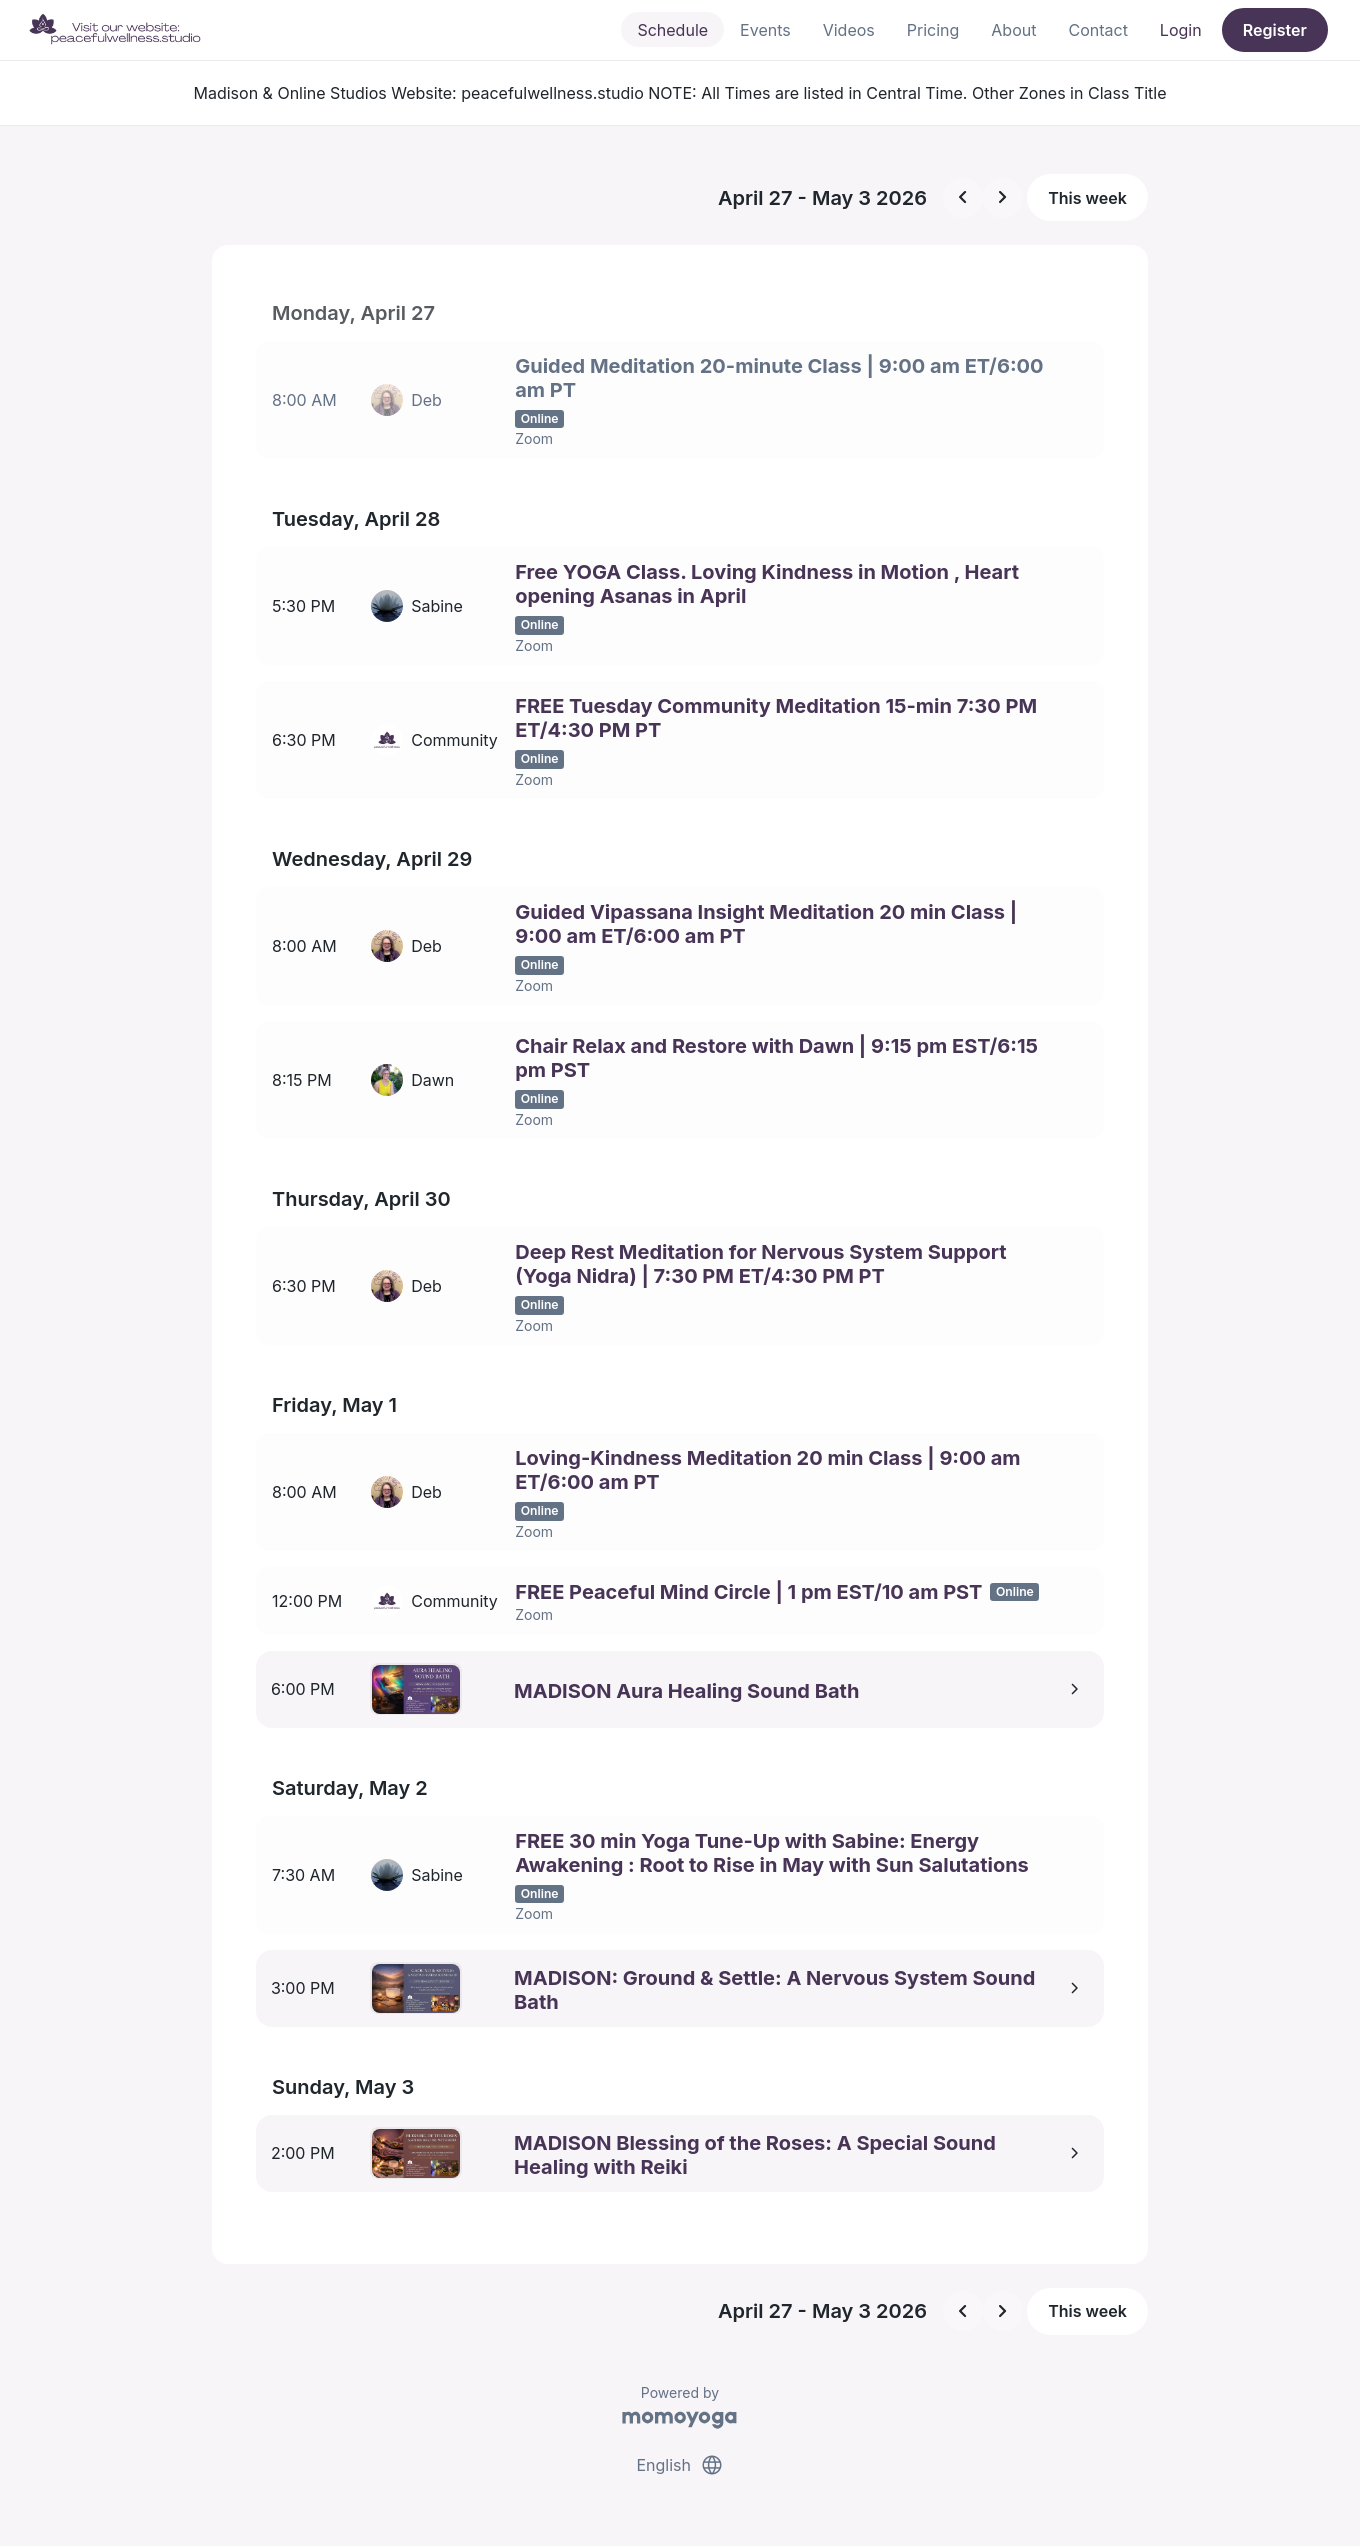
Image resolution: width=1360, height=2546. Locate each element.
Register (1275, 30)
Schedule (672, 30)
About (1013, 30)
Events (765, 30)
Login (1181, 30)
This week (1087, 198)
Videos (849, 30)
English (679, 2454)
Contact (1097, 30)
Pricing (933, 30)
